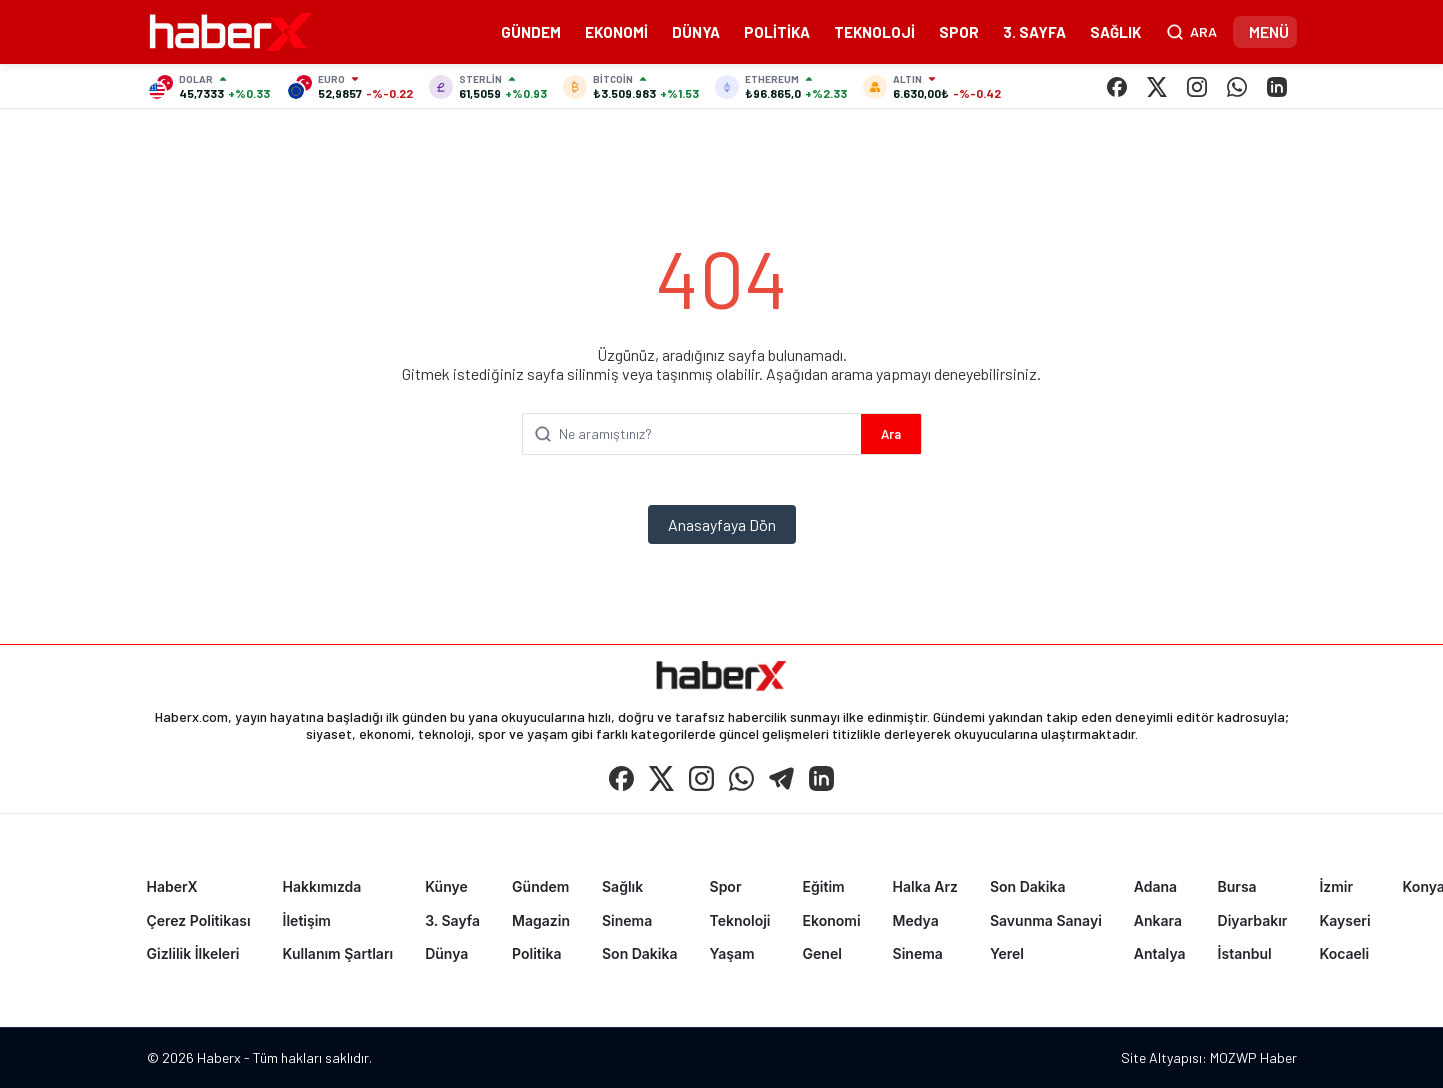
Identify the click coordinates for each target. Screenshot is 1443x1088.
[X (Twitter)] (1157, 87)
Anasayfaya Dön (722, 524)
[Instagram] (1197, 87)
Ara (891, 434)
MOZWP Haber (1253, 1057)
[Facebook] (1117, 87)
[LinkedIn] (1277, 87)
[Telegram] (782, 778)
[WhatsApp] (1237, 87)
